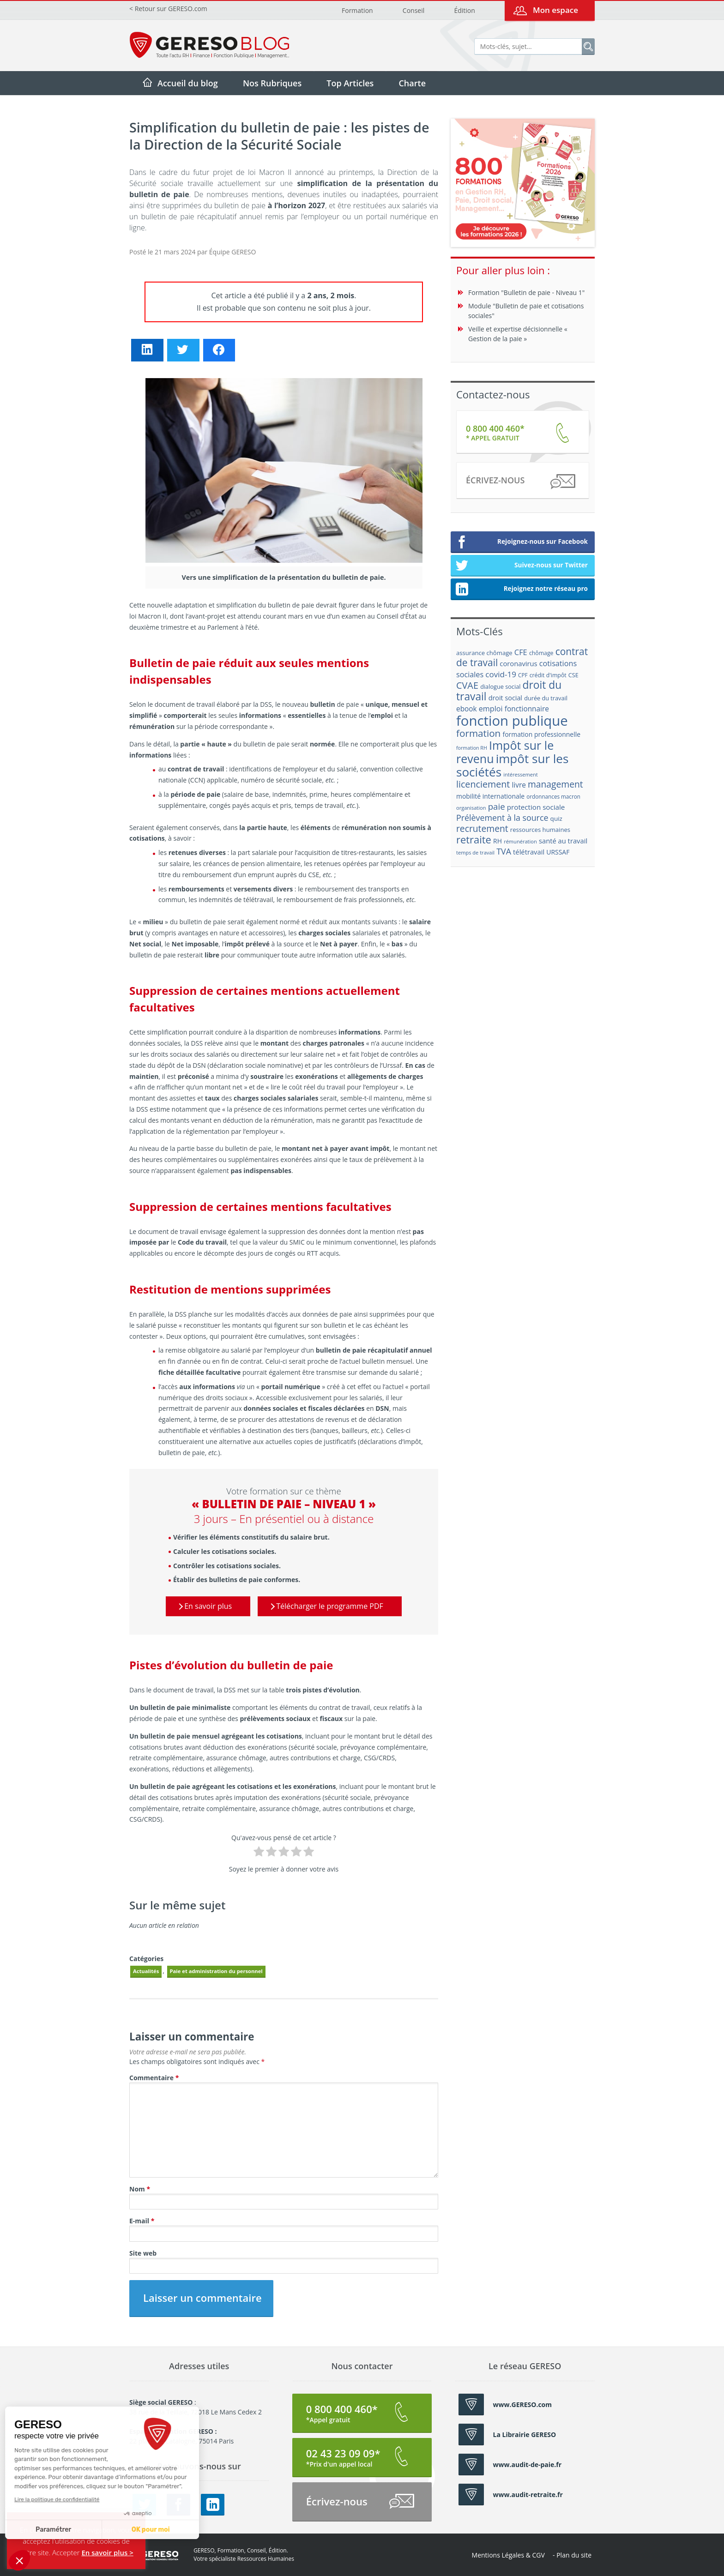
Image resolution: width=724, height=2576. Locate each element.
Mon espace (555, 10)
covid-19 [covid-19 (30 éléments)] (500, 674)
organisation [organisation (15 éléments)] (471, 807)
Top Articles (350, 83)
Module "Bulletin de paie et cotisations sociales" (526, 310)
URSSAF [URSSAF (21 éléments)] (557, 852)
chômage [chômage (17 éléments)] (541, 653)
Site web (143, 2253)
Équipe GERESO (232, 251)
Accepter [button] (66, 2552)
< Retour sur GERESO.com (168, 8)
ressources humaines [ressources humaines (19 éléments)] (540, 829)
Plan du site (573, 2555)
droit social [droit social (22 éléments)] (505, 697)
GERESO (153, 2554)
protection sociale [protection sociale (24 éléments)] (536, 807)
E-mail (141, 2220)
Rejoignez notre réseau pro (521, 589)
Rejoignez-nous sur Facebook (521, 542)
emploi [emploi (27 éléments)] (491, 709)
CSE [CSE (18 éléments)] (573, 675)
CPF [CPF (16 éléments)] (522, 675)
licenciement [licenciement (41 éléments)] (483, 784)
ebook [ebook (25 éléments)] (466, 709)
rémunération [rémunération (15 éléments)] (520, 841)
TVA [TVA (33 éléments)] (503, 851)
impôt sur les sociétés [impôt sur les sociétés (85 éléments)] (512, 765)
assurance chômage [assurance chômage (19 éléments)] (484, 653)
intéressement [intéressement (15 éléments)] (520, 774)
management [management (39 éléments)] (555, 784)
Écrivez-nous (520, 481)
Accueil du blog (187, 83)
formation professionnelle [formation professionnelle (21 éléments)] (541, 734)
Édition (464, 10)
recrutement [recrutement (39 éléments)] (482, 828)
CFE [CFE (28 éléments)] (520, 652)
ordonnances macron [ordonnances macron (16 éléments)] (553, 796)
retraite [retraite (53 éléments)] (473, 839)
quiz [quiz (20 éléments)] (556, 818)
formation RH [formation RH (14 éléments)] (471, 748)
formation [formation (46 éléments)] (478, 733)
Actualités (146, 1971)
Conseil (413, 10)
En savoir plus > (107, 2552)
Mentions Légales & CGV (508, 2555)
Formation (357, 10)
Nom (139, 2189)
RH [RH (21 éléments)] (497, 841)
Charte (412, 83)
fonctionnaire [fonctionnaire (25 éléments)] (527, 709)
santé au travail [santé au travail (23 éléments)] (563, 840)
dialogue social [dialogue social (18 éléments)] (500, 686)
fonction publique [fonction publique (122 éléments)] (512, 720)
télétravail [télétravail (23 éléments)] (528, 851)
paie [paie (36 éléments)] (496, 806)
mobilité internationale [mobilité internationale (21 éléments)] (490, 796)
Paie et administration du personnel (216, 1971)
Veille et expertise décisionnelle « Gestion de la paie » (517, 334)
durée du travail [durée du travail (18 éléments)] (545, 698)
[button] (19, 2560)
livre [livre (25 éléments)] (518, 785)
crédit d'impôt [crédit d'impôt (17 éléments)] (548, 675)
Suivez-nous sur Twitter (521, 566)
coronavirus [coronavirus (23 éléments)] (518, 663)
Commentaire (154, 2077)
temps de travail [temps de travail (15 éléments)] (475, 852)
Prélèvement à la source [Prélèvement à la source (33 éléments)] (502, 817)
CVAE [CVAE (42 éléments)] (467, 685)
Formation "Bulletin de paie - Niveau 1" (526, 292)
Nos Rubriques (272, 83)
